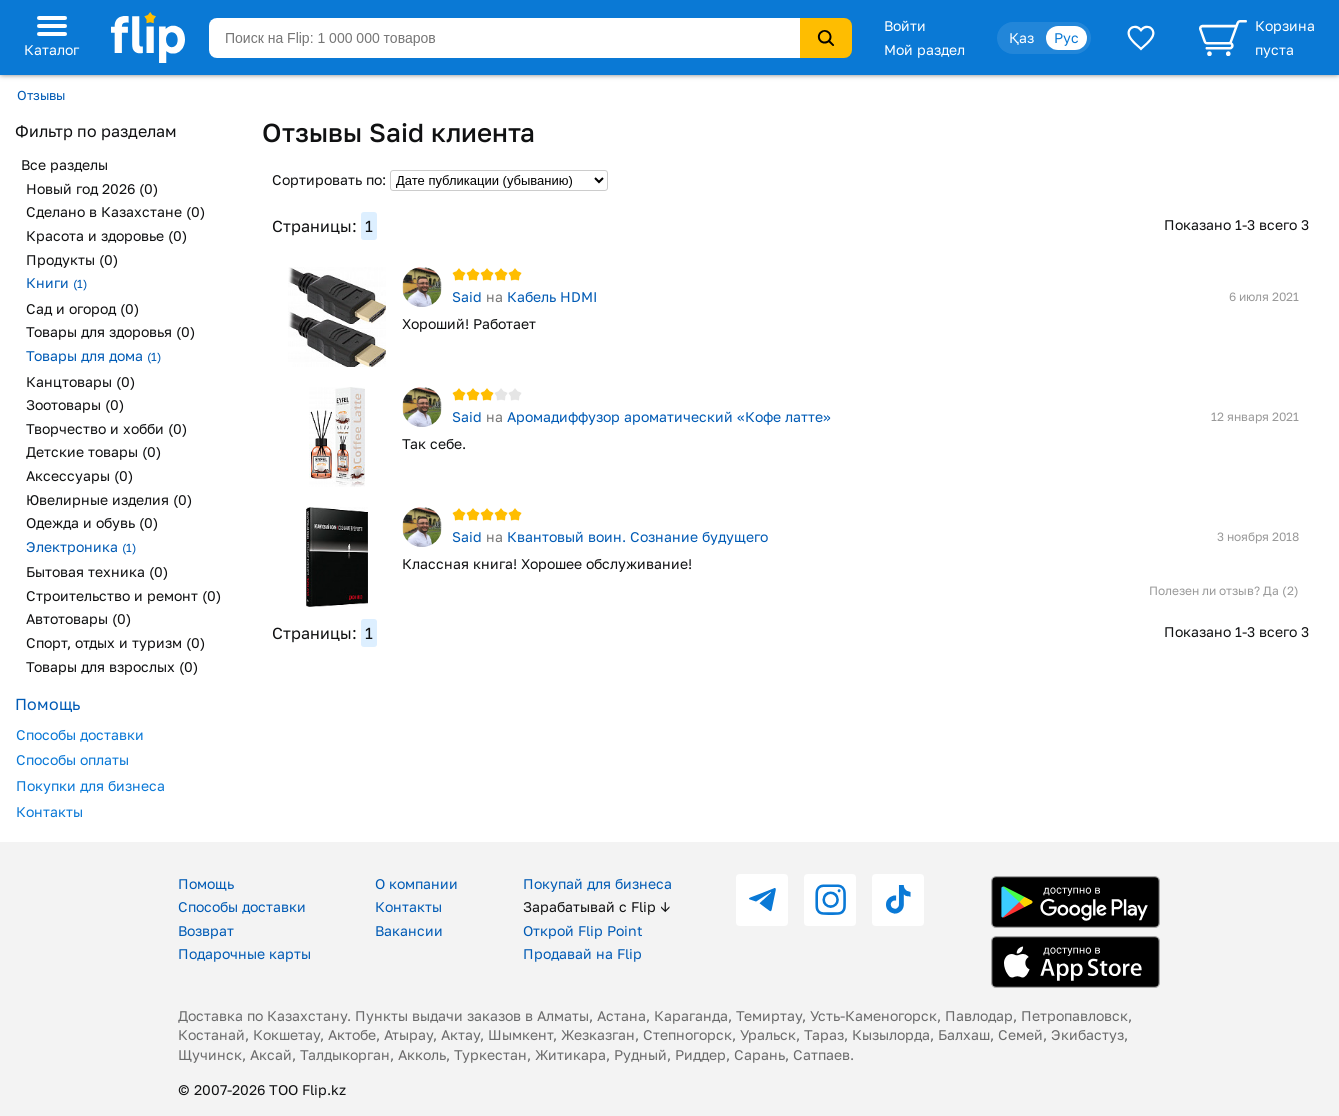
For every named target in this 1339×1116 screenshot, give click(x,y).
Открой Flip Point (583, 930)
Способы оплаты (72, 759)
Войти (905, 25)
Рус (1066, 37)
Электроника (81, 546)
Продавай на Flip (582, 953)
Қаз (1021, 37)
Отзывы (41, 95)
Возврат (206, 930)
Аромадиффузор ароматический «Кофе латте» (669, 416)
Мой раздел (924, 49)
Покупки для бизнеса (90, 785)
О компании (416, 883)
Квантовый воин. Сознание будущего (637, 536)
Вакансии (409, 930)
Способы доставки (80, 734)
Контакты (49, 811)
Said (467, 296)
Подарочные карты (244, 953)
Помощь (206, 883)
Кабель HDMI (552, 296)
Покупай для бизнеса (597, 883)
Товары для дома (93, 355)
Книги (56, 282)
